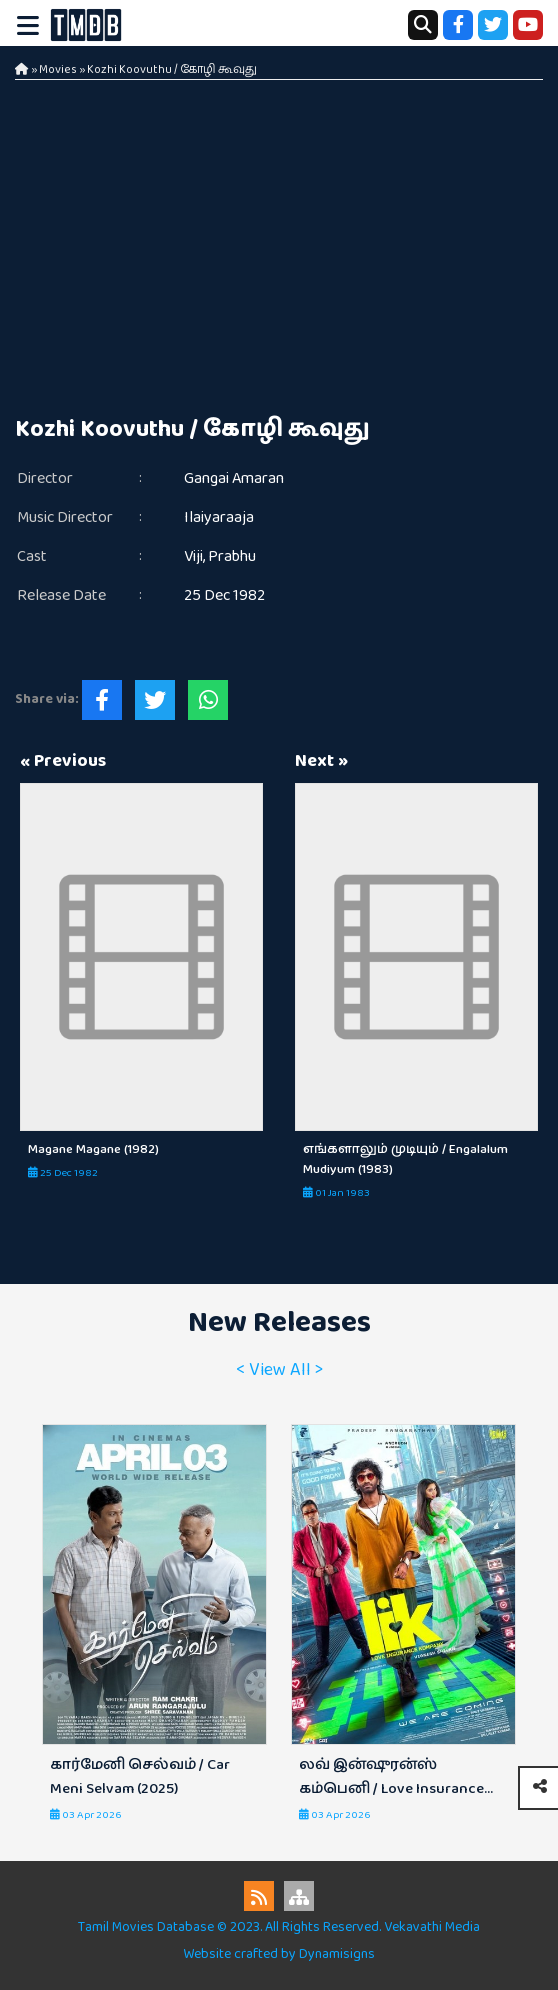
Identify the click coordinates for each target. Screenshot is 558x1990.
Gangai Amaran (234, 478)
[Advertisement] (279, 230)
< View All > (279, 1370)
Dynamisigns (337, 1954)
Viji (193, 556)
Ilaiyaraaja (219, 517)
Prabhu (232, 556)
